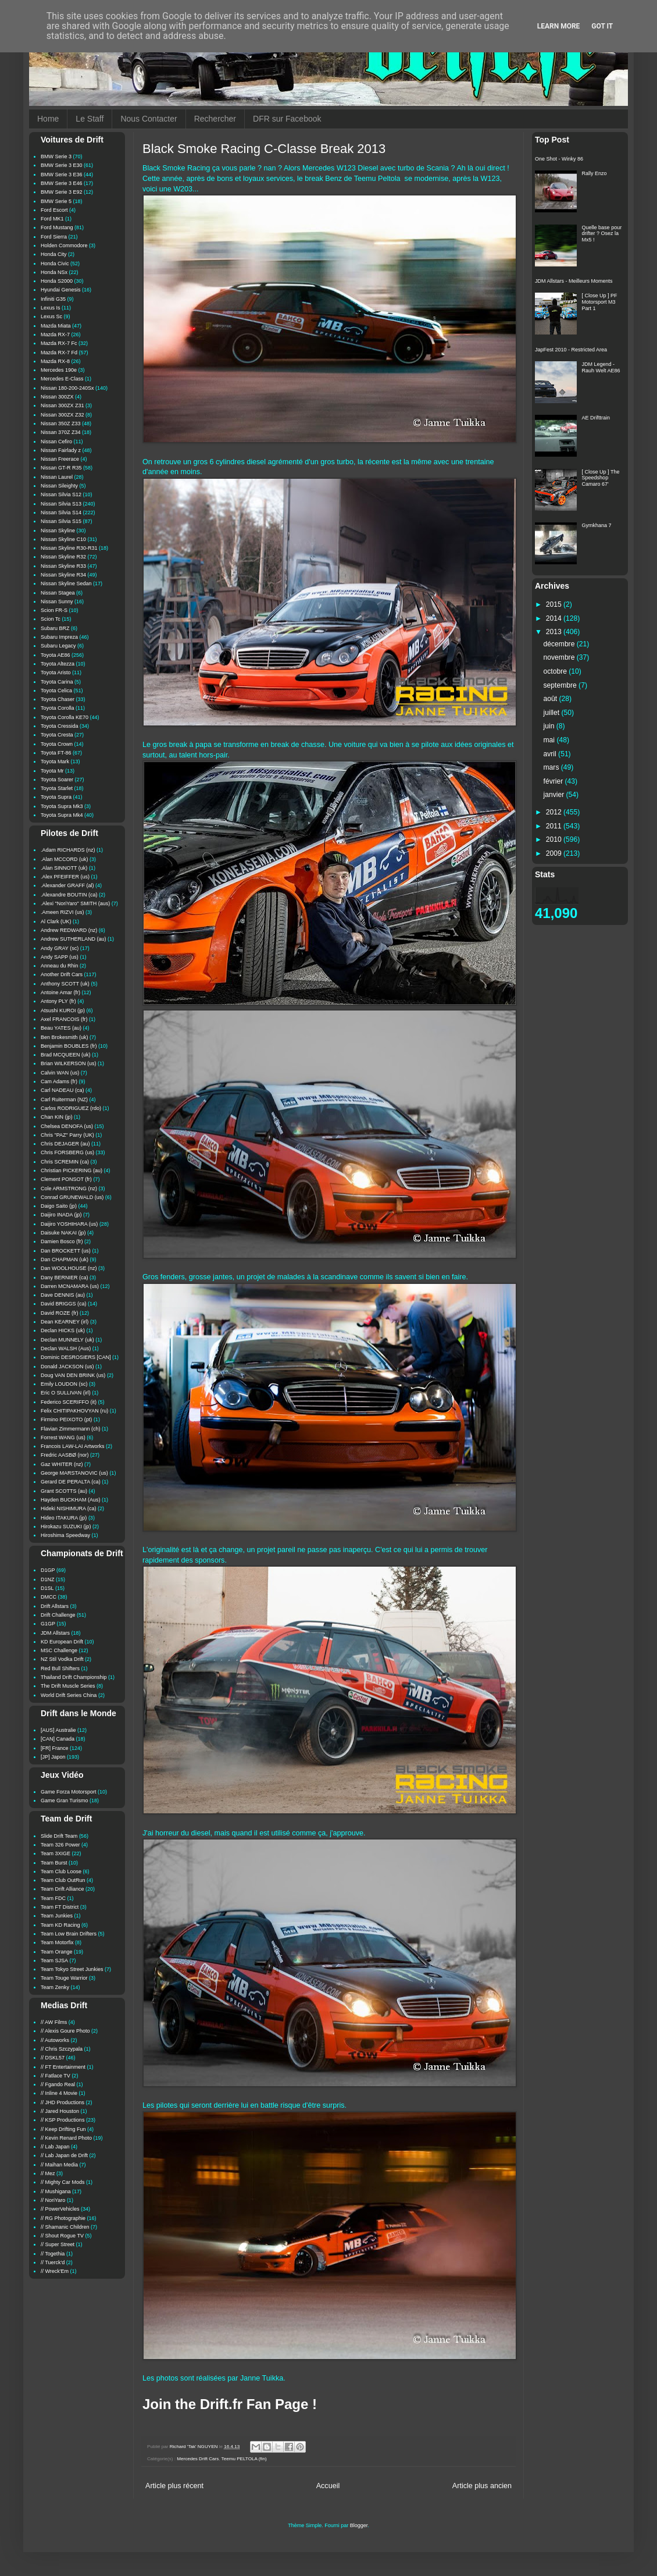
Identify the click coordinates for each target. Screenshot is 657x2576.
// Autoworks (55, 2040)
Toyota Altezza (57, 664)
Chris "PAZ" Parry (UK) (67, 1135)
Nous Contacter (148, 118)
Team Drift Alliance (62, 1889)
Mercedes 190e (59, 370)
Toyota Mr (52, 771)
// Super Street (57, 2244)
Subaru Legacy (58, 646)
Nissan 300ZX (57, 397)
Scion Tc (50, 619)
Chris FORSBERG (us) (67, 1152)
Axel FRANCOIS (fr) (64, 1019)
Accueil (328, 2486)
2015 (554, 604)
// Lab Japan (55, 2147)
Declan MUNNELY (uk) (67, 1340)
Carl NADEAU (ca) (62, 1090)
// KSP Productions (62, 2120)
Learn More (558, 26)
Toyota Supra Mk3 (62, 806)
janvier (555, 795)
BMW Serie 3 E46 (62, 183)
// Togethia (53, 2254)
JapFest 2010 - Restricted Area (571, 350)
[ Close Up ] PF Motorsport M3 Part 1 (599, 302)
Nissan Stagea (58, 593)
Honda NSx (54, 272)
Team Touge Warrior (64, 1978)
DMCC (48, 1597)
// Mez (48, 2173)
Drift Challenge (58, 1615)
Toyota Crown (57, 744)
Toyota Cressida (59, 726)
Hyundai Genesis (61, 290)
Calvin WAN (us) (60, 1073)
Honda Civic (55, 263)
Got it (602, 26)
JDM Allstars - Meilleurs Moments (574, 281)
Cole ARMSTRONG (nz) (69, 1188)
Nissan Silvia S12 (61, 494)
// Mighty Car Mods (63, 2182)
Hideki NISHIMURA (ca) (69, 1508)
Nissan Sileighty (59, 486)
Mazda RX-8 (55, 361)
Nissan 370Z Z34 (61, 432)
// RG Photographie (63, 2218)
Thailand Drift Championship (74, 1677)
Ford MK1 (52, 219)
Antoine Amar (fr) (60, 992)
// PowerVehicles (60, 2209)
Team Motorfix (57, 1942)
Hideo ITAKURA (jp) (64, 1518)
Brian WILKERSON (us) (69, 1063)
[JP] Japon (53, 1757)
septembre (561, 685)
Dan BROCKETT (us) (66, 1251)
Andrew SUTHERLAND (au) (73, 939)
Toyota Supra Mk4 (62, 815)
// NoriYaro (53, 2200)
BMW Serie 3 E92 (62, 192)
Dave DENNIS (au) (63, 1295)
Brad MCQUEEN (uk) (66, 1055)
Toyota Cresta (57, 735)
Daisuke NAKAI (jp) (63, 1233)
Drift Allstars (55, 1606)
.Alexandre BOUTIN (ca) (69, 895)
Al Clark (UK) (56, 921)
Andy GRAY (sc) (59, 948)
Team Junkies (57, 1916)
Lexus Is (50, 308)
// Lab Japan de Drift (64, 2155)
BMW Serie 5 (56, 201)
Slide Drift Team (59, 1836)
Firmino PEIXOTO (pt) (66, 1419)
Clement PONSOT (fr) (66, 1179)
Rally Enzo (594, 173)
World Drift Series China (69, 1695)
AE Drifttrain (596, 418)
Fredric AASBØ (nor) (65, 1455)
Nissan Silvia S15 (61, 521)
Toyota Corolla (57, 708)
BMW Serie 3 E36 (62, 174)
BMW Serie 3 (56, 156)
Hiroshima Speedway (65, 1535)
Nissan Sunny (57, 601)
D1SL (47, 1588)
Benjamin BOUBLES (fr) (69, 1046)
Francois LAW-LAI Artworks (73, 1446)
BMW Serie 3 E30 (62, 165)
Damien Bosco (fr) (62, 1241)
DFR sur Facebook (287, 118)
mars (552, 767)
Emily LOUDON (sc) (64, 1384)
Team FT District (59, 1907)
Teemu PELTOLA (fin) (244, 2458)
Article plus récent (174, 2486)
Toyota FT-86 (56, 753)
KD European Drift (62, 1642)
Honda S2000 (57, 281)
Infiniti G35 (53, 299)
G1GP (48, 1624)
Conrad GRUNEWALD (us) (72, 1197)
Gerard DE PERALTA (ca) (71, 1482)
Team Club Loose (61, 1871)
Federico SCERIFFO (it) (69, 1402)
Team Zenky (55, 1987)
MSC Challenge (59, 1650)
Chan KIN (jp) (57, 1117)
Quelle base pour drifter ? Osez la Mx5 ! (602, 234)
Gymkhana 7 (597, 525)
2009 (554, 853)
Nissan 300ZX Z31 (62, 405)
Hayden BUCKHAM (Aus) (71, 1500)
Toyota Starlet (57, 788)
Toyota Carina (57, 682)
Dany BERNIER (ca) (64, 1277)
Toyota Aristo (56, 672)
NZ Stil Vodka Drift (62, 1659)
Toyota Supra (56, 797)
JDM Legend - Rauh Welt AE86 (601, 367)
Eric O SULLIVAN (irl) (66, 1393)
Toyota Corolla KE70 (64, 717)
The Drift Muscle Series (68, 1686)
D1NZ (48, 1579)
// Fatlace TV (55, 2076)
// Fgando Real (58, 2084)
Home (48, 118)
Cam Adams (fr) (59, 1081)
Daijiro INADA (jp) (61, 1215)
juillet (553, 713)
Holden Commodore (64, 245)
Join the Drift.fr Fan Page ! (229, 2404)
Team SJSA (54, 1960)
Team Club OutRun (63, 1880)
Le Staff (89, 118)
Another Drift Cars (62, 974)
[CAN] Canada (57, 1739)
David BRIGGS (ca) (64, 1304)
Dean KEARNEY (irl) (64, 1322)
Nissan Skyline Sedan (66, 583)
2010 (554, 839)
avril (551, 754)
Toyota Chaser (57, 699)
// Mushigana (56, 2191)
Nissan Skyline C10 (63, 539)
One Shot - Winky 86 (559, 159)
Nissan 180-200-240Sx (67, 388)
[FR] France (55, 1748)
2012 (554, 812)
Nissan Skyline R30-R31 (69, 548)
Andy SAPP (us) (59, 957)
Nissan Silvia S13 (61, 504)
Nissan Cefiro (56, 441)
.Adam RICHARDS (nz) (68, 850)
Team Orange (57, 1952)
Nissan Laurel (57, 477)
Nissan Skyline (58, 530)
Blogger (359, 2525)
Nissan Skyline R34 (63, 575)
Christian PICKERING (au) (71, 1170)
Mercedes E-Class (62, 379)
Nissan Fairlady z (61, 450)
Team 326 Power (60, 1845)
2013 (554, 632)
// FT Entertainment (63, 2067)
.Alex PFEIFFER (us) (65, 877)
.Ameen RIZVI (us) (62, 912)
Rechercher (215, 118)
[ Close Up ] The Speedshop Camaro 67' (601, 478)
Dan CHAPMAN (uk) (64, 1259)
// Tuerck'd (53, 2262)
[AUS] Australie (58, 1730)
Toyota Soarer (57, 779)
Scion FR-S (54, 610)
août (551, 699)
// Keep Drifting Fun (63, 2129)
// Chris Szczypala (62, 2049)
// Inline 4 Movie (59, 2093)
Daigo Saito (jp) (59, 1206)
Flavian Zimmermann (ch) (71, 1429)
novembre (560, 657)
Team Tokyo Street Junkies (72, 1969)
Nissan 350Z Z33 (61, 423)
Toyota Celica (56, 690)
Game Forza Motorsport (69, 1792)
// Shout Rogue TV (62, 2236)
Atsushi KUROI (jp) (63, 1010)
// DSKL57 (53, 2058)
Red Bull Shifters (60, 1668)
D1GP (48, 1570)
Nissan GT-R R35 (61, 468)
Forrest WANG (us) (63, 1437)
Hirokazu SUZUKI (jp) (66, 1526)
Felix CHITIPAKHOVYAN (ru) (74, 1411)
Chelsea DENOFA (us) (67, 1126)
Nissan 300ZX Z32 (62, 415)
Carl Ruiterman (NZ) (64, 1099)
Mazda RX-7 (55, 334)
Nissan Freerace (60, 459)
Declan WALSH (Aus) (66, 1348)
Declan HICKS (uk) (63, 1330)
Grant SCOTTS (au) (64, 1491)
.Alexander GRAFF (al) (67, 885)
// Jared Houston (60, 2111)
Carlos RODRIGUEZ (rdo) (71, 1108)
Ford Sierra (54, 237)
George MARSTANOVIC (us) (74, 1473)
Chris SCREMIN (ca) (65, 1162)
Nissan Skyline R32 (63, 557)
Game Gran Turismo (64, 1800)
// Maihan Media (59, 2165)
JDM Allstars (55, 1633)
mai (550, 740)
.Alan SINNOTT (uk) (64, 868)
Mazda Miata (56, 326)
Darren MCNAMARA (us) (70, 1286)
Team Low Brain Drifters (69, 1934)
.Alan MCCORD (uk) (64, 859)
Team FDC (53, 1898)
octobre (556, 671)
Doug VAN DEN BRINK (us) (73, 1375)
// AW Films (54, 2022)
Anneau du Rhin (59, 966)
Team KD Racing (60, 1925)
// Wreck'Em (55, 2271)
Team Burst (54, 1863)
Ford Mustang (57, 227)
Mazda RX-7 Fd (59, 352)
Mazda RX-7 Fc (59, 343)
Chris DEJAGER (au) (65, 1144)
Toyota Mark (55, 761)
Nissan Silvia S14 (61, 512)
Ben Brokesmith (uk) (64, 1037)
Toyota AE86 (55, 655)
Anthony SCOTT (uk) (65, 984)
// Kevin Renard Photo (66, 2138)
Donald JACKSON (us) (67, 1366)
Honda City (54, 254)
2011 (554, 826)
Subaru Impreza (59, 637)
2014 (554, 618)
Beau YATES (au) (61, 1028)
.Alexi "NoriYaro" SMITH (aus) (75, 903)
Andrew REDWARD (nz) (69, 930)
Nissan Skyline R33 (63, 566)
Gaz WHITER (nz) (62, 1464)
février (554, 781)
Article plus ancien (482, 2486)
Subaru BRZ (55, 628)
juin (550, 726)
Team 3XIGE (55, 1853)
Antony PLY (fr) (58, 1001)
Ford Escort (54, 210)
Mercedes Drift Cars (198, 2458)
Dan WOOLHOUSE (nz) (69, 1268)
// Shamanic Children (65, 2227)
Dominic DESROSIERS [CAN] (76, 1357)
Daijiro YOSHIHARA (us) (69, 1224)
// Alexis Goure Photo (65, 2031)
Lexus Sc (51, 316)
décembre (560, 644)
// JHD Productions (62, 2102)
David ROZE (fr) (59, 1313)
